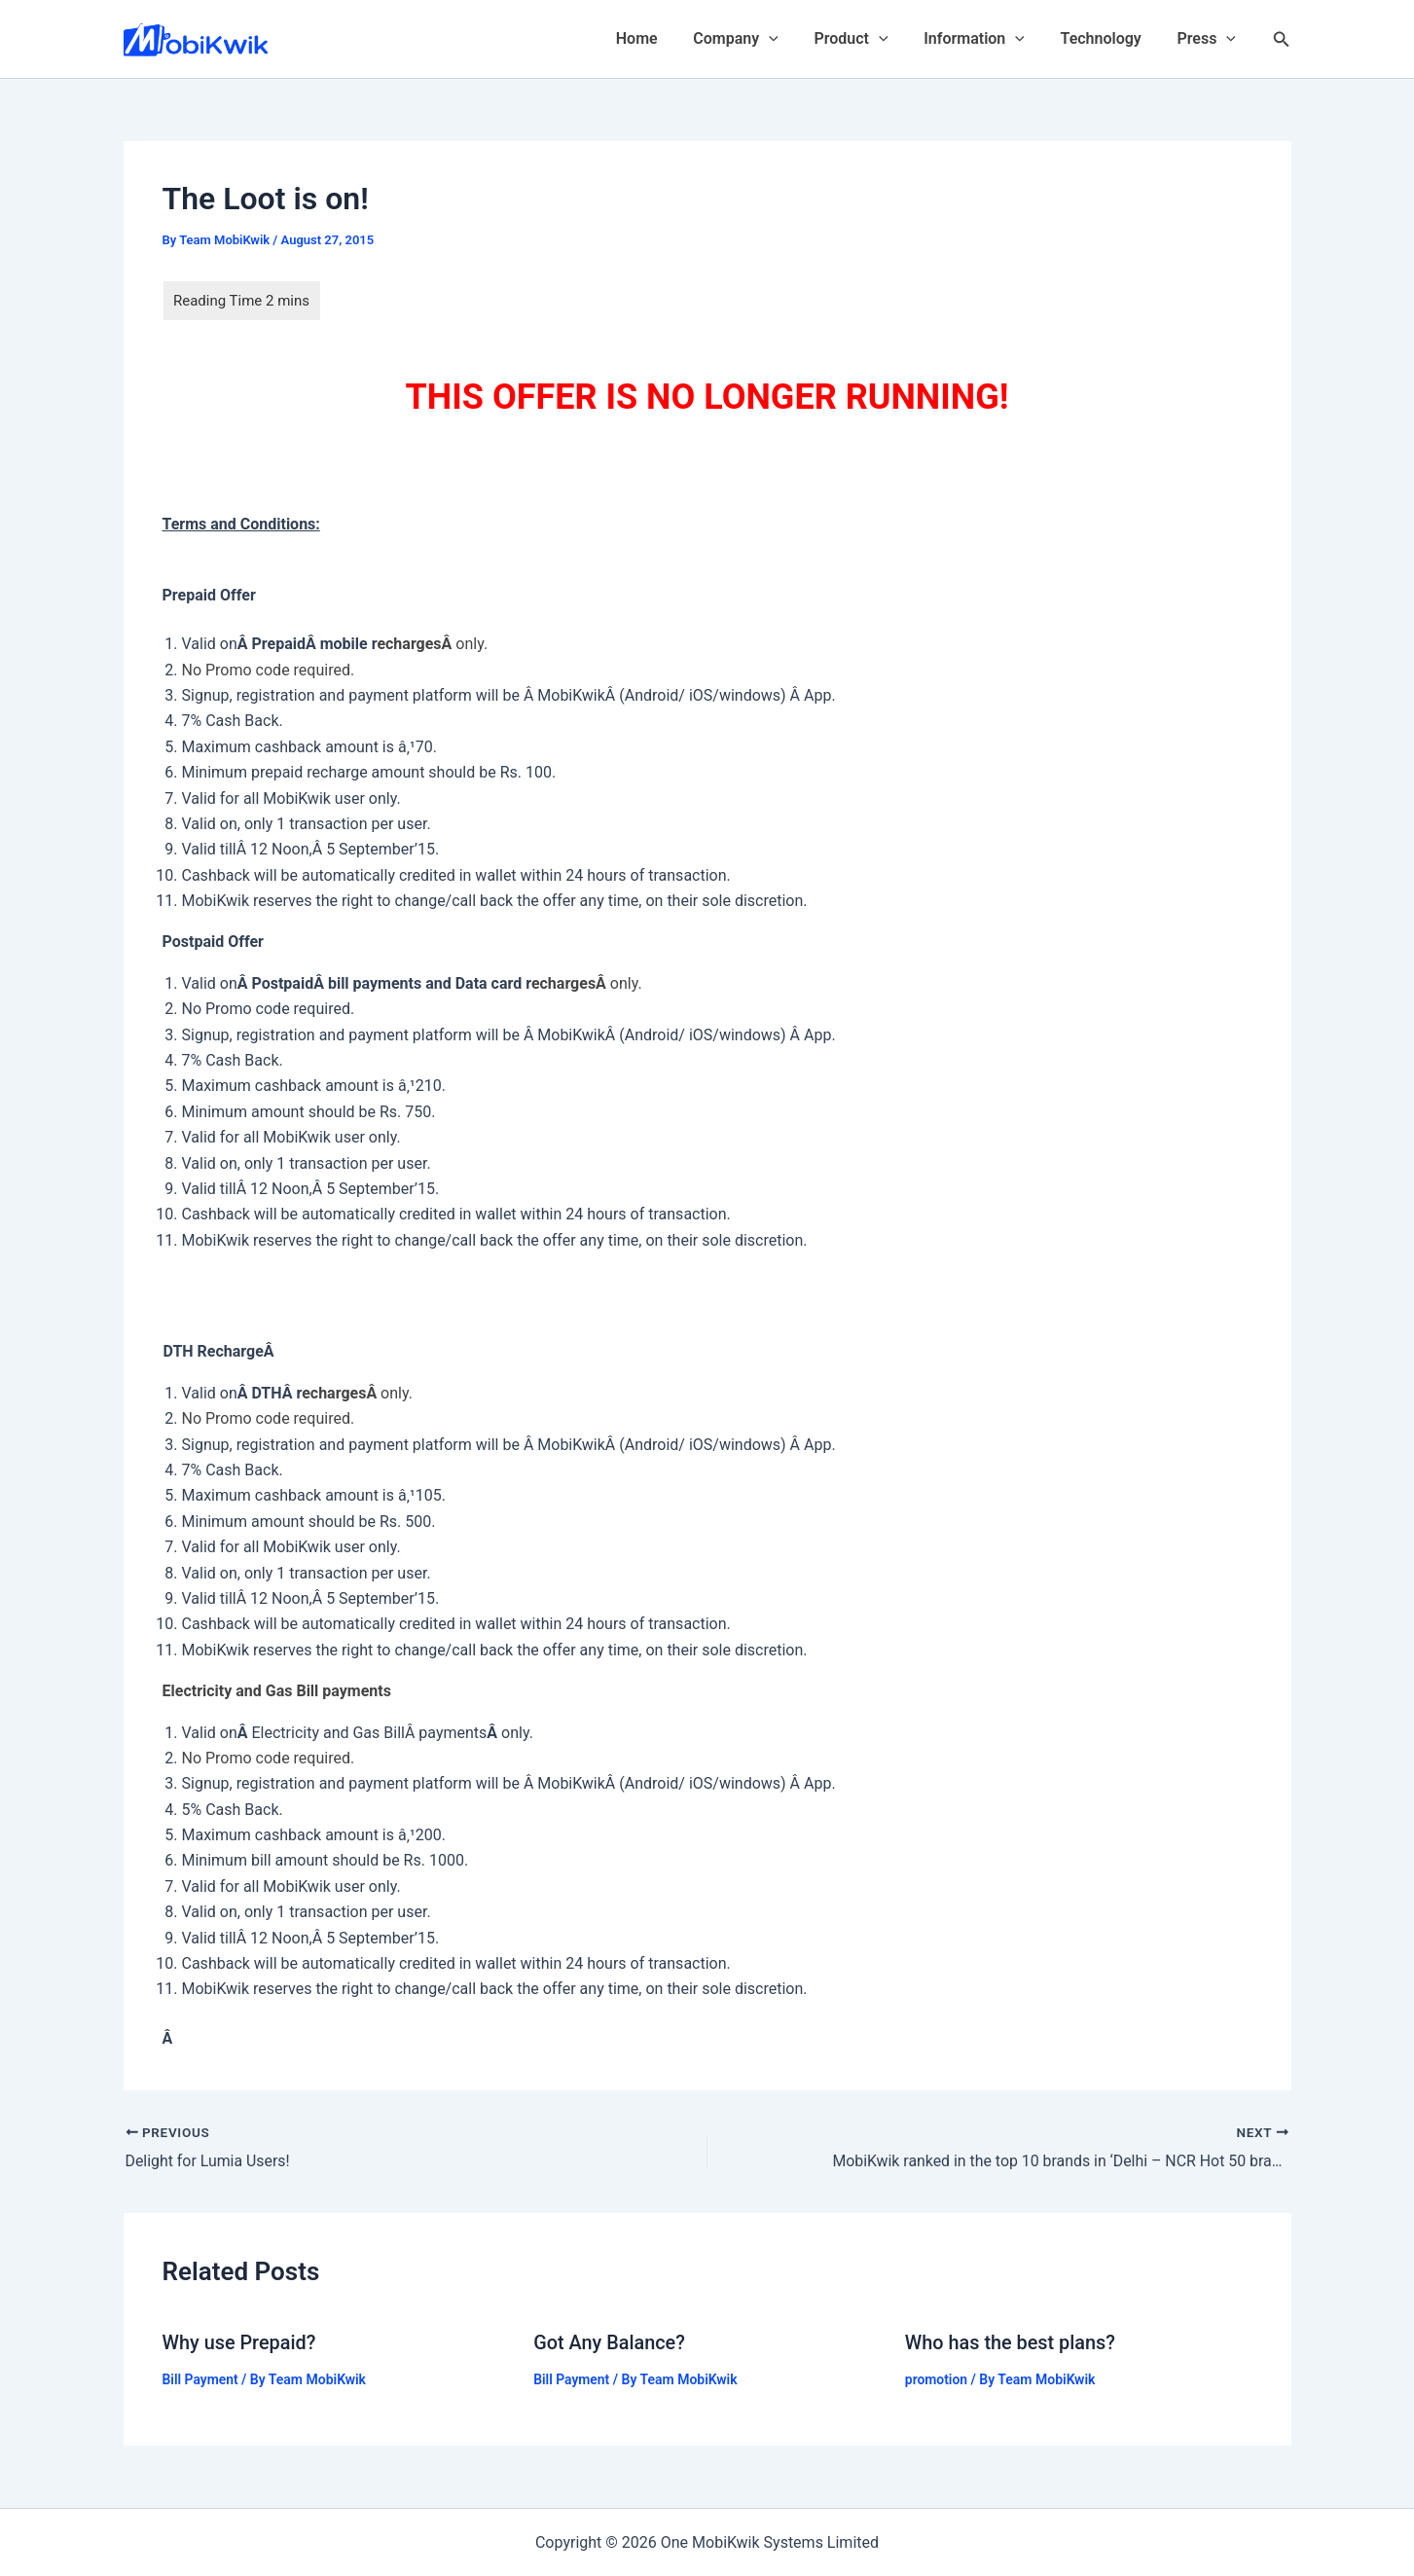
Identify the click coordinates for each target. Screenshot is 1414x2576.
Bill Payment (201, 2378)
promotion (936, 2378)
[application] (789, 39)
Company (755, 39)
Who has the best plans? (1011, 2341)
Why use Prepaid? (240, 2341)
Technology (1108, 38)
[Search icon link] (1281, 39)
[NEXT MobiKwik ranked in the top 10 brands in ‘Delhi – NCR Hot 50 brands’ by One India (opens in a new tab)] (1055, 2148)
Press (1209, 39)
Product (867, 39)
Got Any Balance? (609, 2341)
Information (985, 39)
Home (661, 38)
